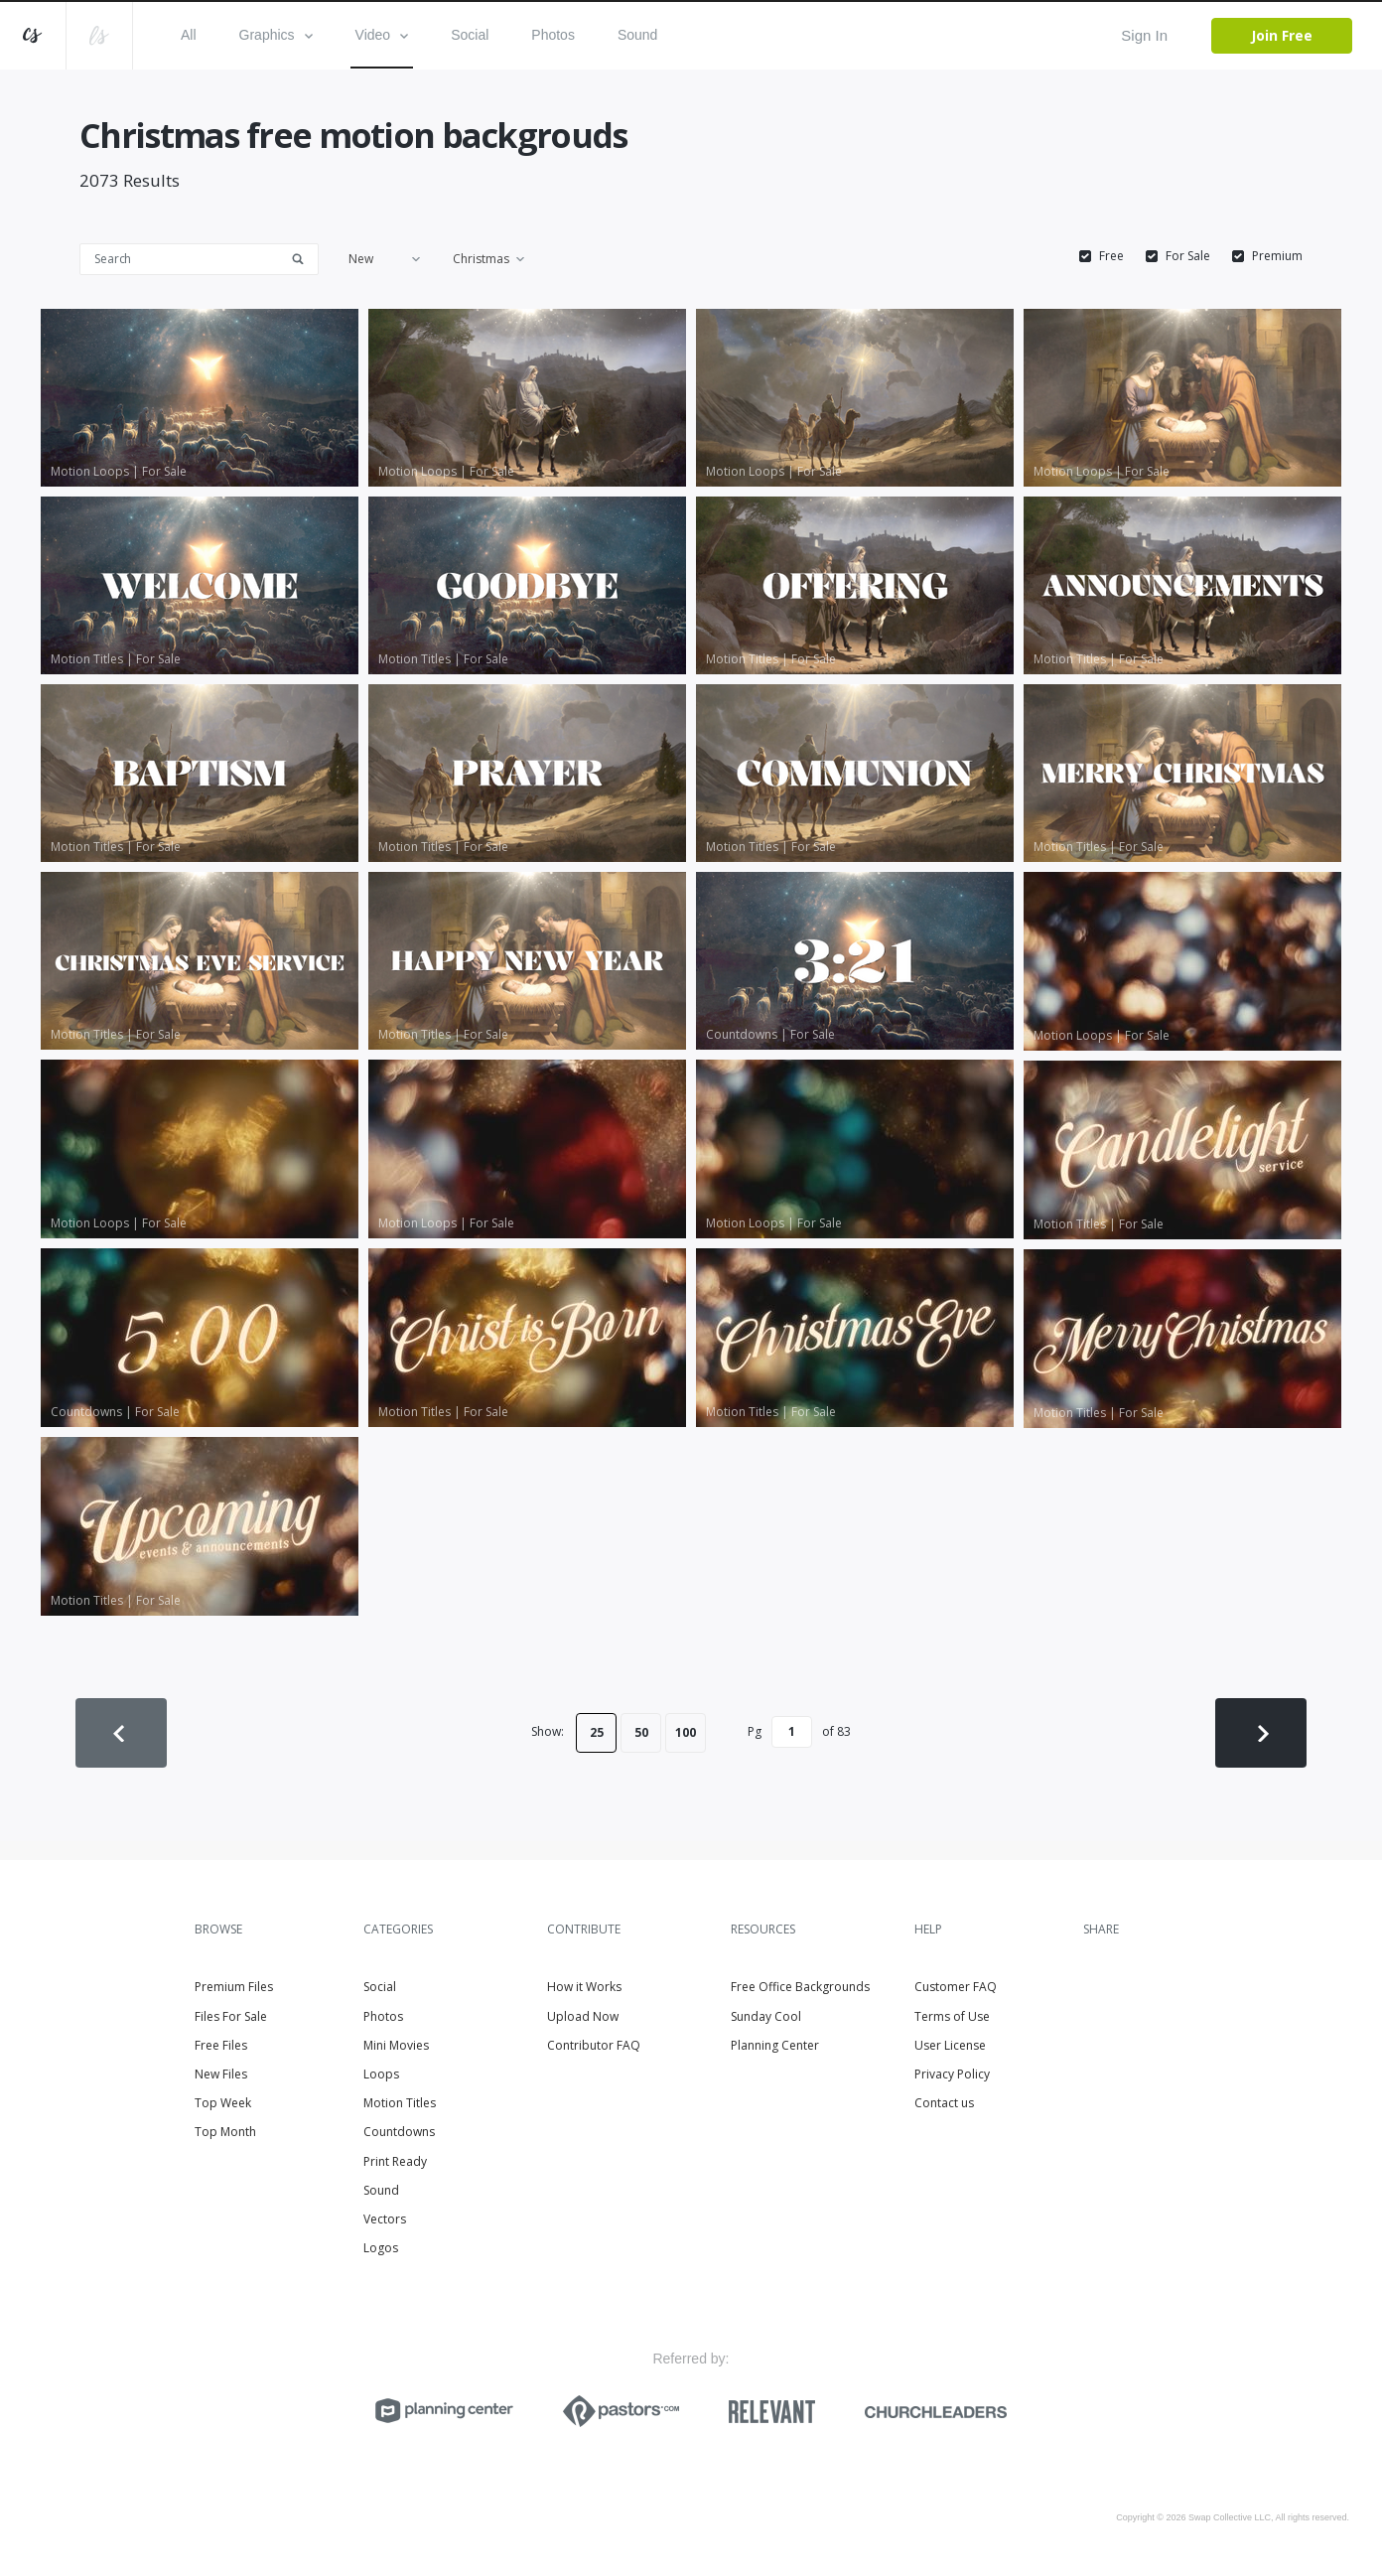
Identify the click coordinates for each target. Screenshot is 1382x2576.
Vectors (384, 2219)
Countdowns (399, 2131)
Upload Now (583, 2016)
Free (1111, 256)
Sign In (1144, 35)
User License (950, 2045)
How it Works (584, 1986)
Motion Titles (399, 2102)
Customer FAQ (955, 1986)
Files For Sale (231, 2016)
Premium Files (234, 1986)
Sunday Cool (766, 2016)
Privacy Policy (952, 2074)
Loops (381, 2074)
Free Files (221, 2045)
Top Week (223, 2102)
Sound (637, 35)
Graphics (276, 35)
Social (469, 35)
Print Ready (395, 2161)
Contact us (944, 2102)
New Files (221, 2074)
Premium (1277, 256)
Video (382, 35)
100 (685, 1732)
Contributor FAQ (593, 2045)
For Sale (1188, 256)
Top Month (225, 2131)
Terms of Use (952, 2016)
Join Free (1282, 35)
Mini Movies (396, 2045)
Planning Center (775, 2045)
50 (641, 1732)
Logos (380, 2247)
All (189, 35)
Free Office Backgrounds (800, 1986)
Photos (553, 35)
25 (597, 1732)
